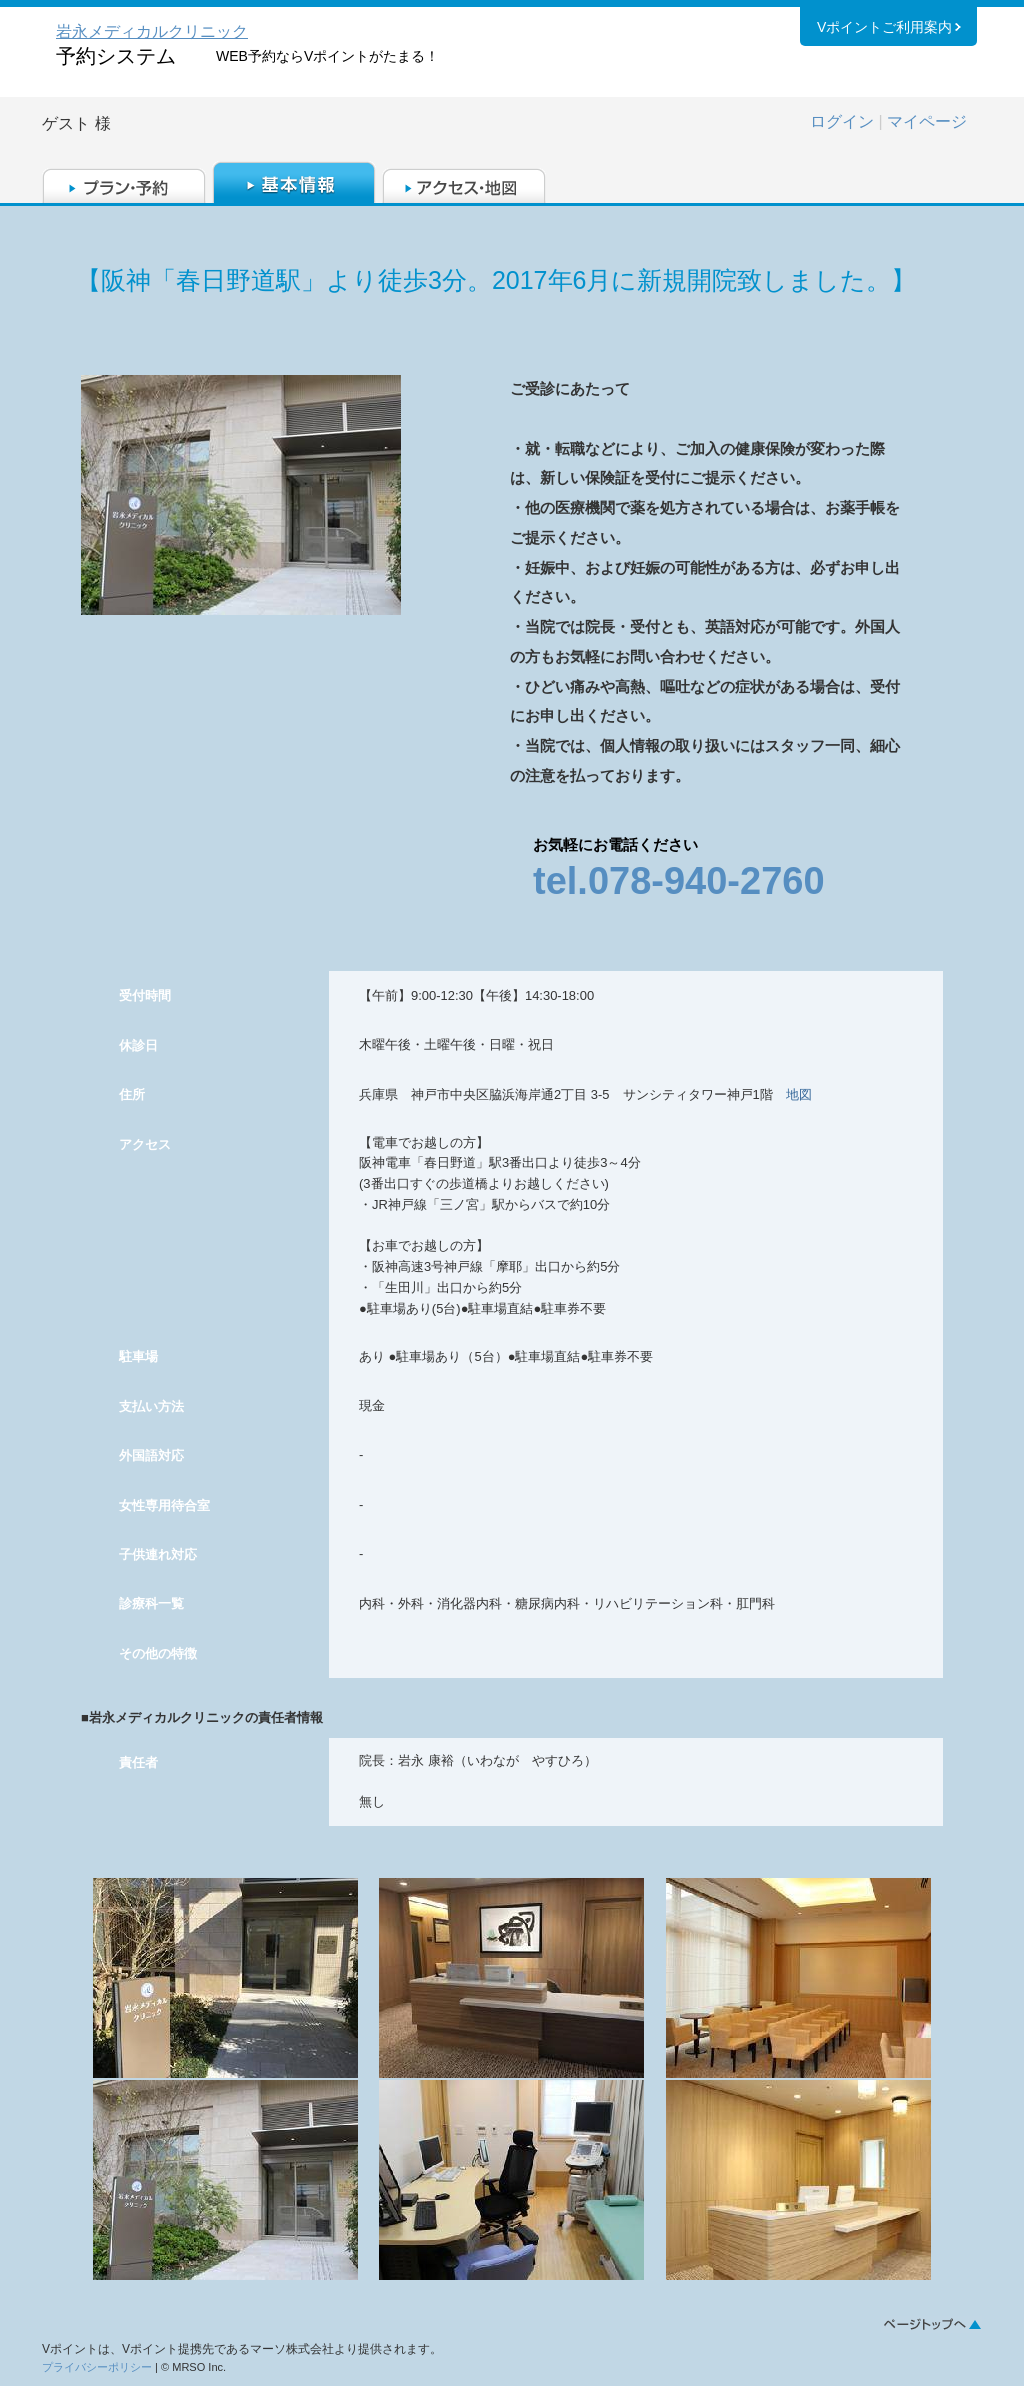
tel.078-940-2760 (679, 881)
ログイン (842, 121)
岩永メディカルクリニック (152, 31)
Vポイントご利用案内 (884, 29)
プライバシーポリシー (97, 2367)
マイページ (927, 121)
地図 (799, 1094)
